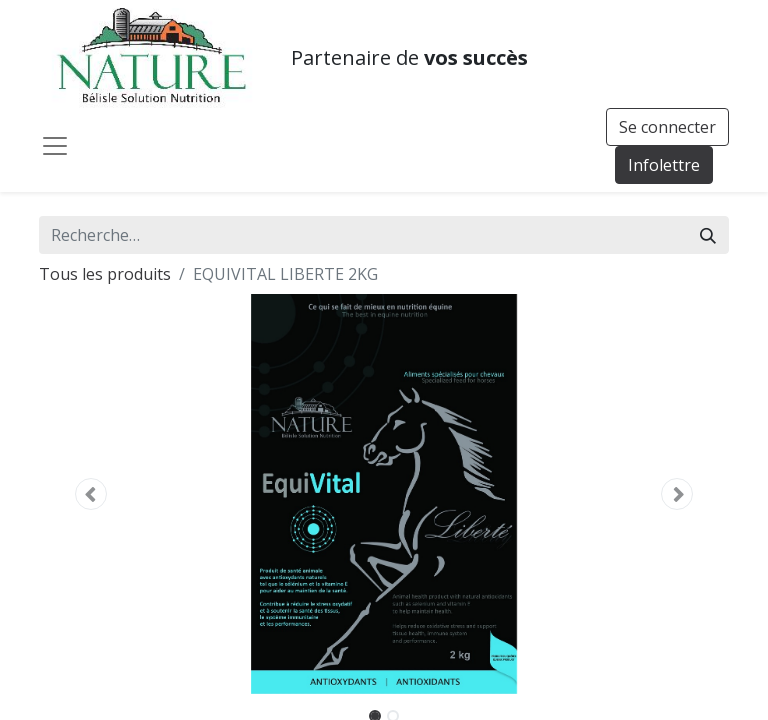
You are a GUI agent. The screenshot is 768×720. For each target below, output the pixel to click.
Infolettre (664, 165)
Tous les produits (105, 274)
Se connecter (667, 127)
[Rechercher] (708, 235)
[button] (91, 494)
